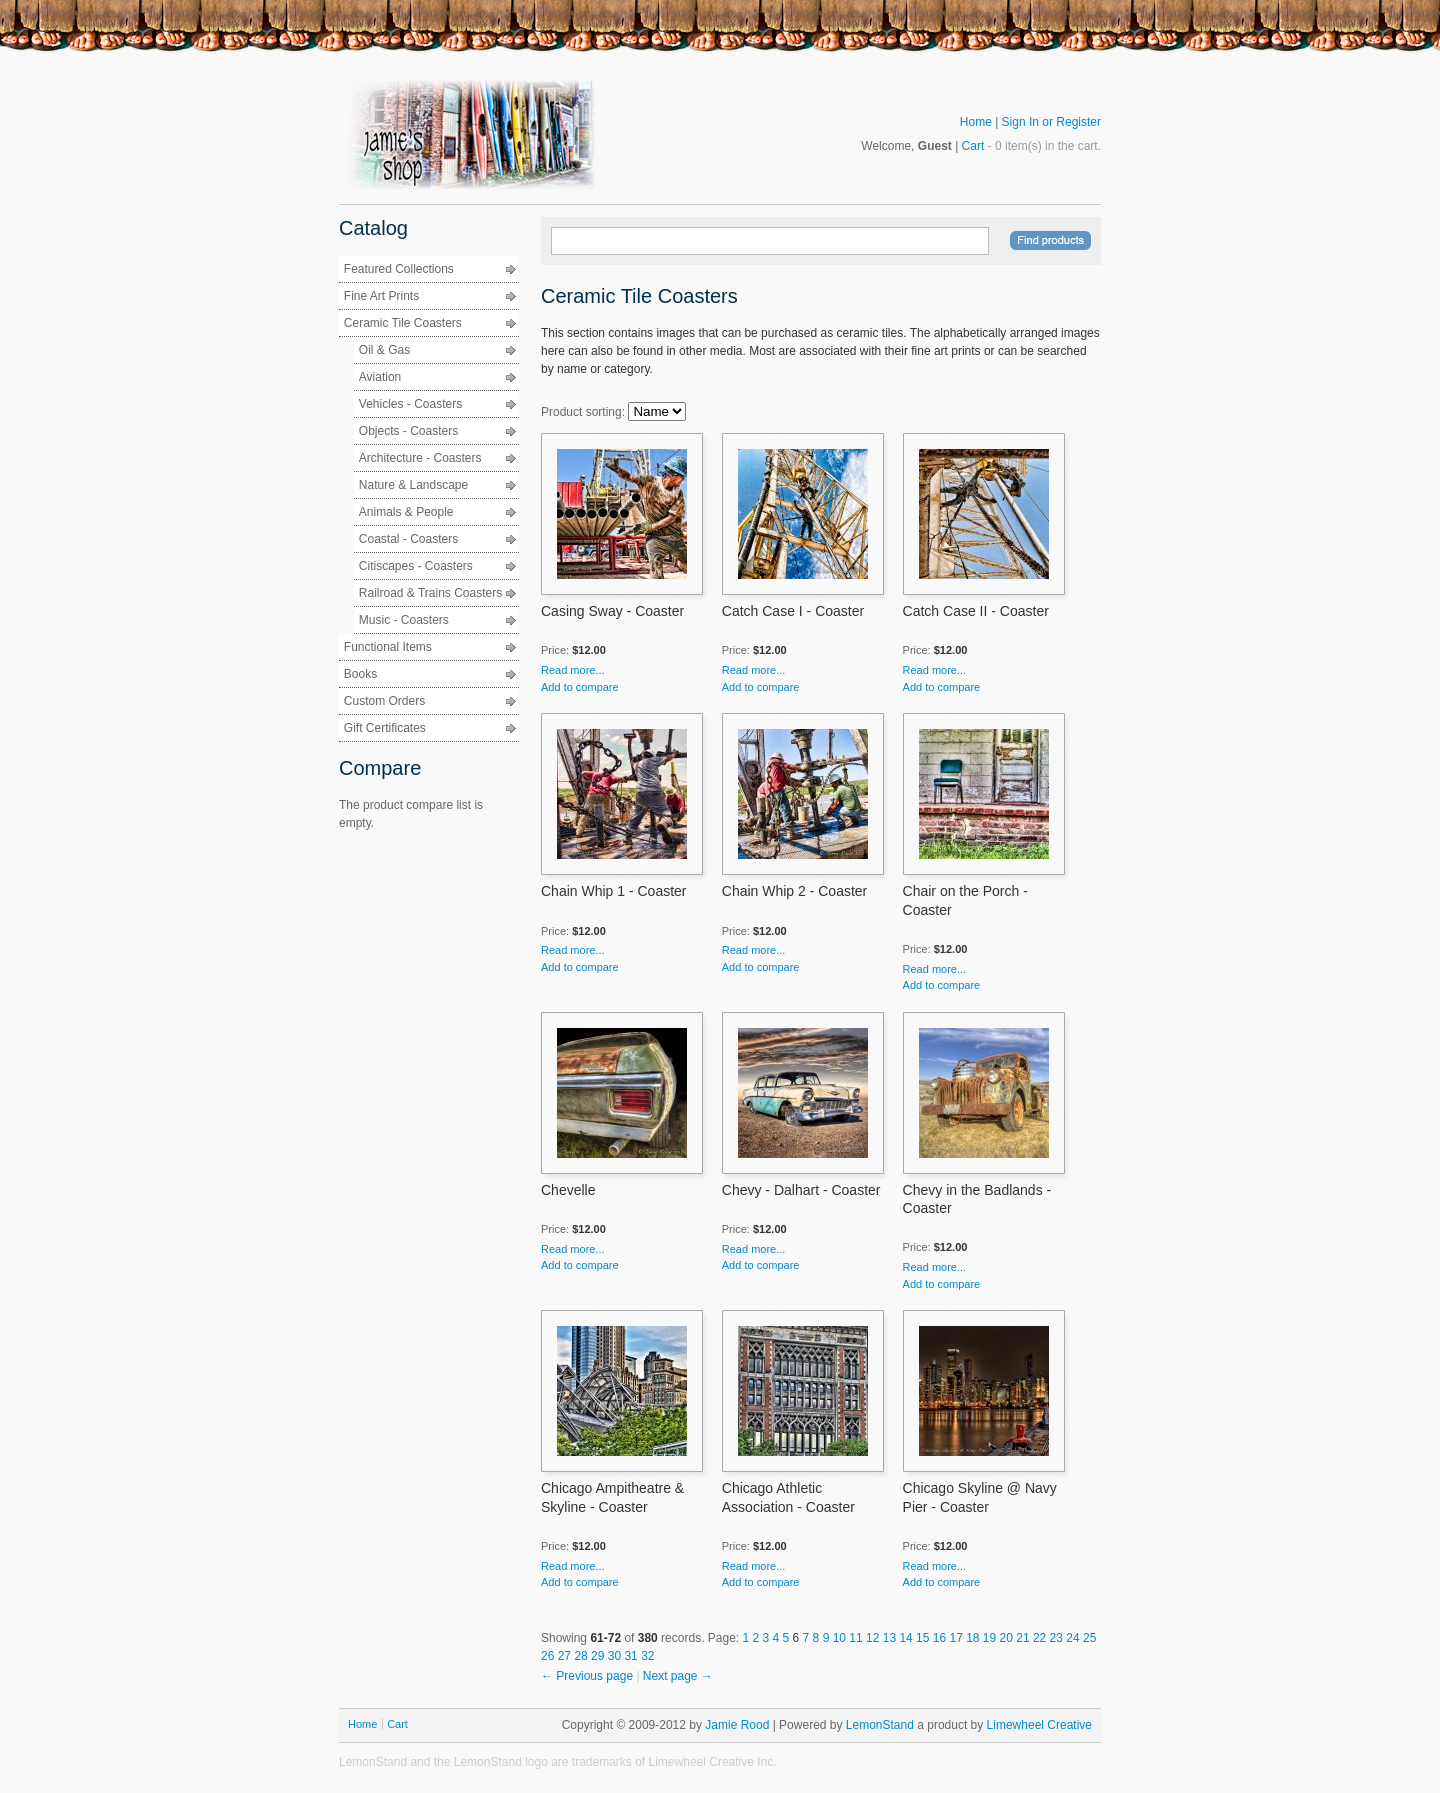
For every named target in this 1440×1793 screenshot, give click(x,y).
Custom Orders (384, 701)
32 (647, 1656)
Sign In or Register (1051, 122)
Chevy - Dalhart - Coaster (801, 1190)
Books (360, 674)
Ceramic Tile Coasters (403, 323)
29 (599, 1656)
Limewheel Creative (1039, 1725)
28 (582, 1656)
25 (1089, 1638)
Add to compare (580, 687)
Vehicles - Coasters (410, 404)
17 (957, 1638)
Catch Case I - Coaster (793, 611)
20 (1008, 1638)
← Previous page (588, 1676)
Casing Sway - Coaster (612, 611)
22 (1041, 1638)
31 (632, 1656)
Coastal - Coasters (408, 539)
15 (924, 1638)
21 (1024, 1638)
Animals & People (406, 512)
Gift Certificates (385, 728)
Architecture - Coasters (420, 458)
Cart (973, 146)
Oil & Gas (384, 350)
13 (891, 1638)
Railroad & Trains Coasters (430, 593)
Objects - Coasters (408, 431)
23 (1058, 1638)
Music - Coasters (404, 620)
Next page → (678, 1676)
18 (974, 1638)
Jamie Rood (737, 1725)
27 (566, 1656)
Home (976, 122)
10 (841, 1638)
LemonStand (880, 1725)
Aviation (380, 377)
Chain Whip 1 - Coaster (614, 891)
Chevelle (568, 1190)
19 (991, 1638)
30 (616, 1656)
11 (857, 1638)
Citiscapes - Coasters (416, 566)
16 (941, 1638)
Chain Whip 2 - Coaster (795, 891)
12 (874, 1638)
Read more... (573, 670)
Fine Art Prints (381, 296)
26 (549, 1656)
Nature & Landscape (413, 485)
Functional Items (388, 647)
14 (907, 1638)
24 (1074, 1638)
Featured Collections (399, 269)
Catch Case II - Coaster (976, 611)
